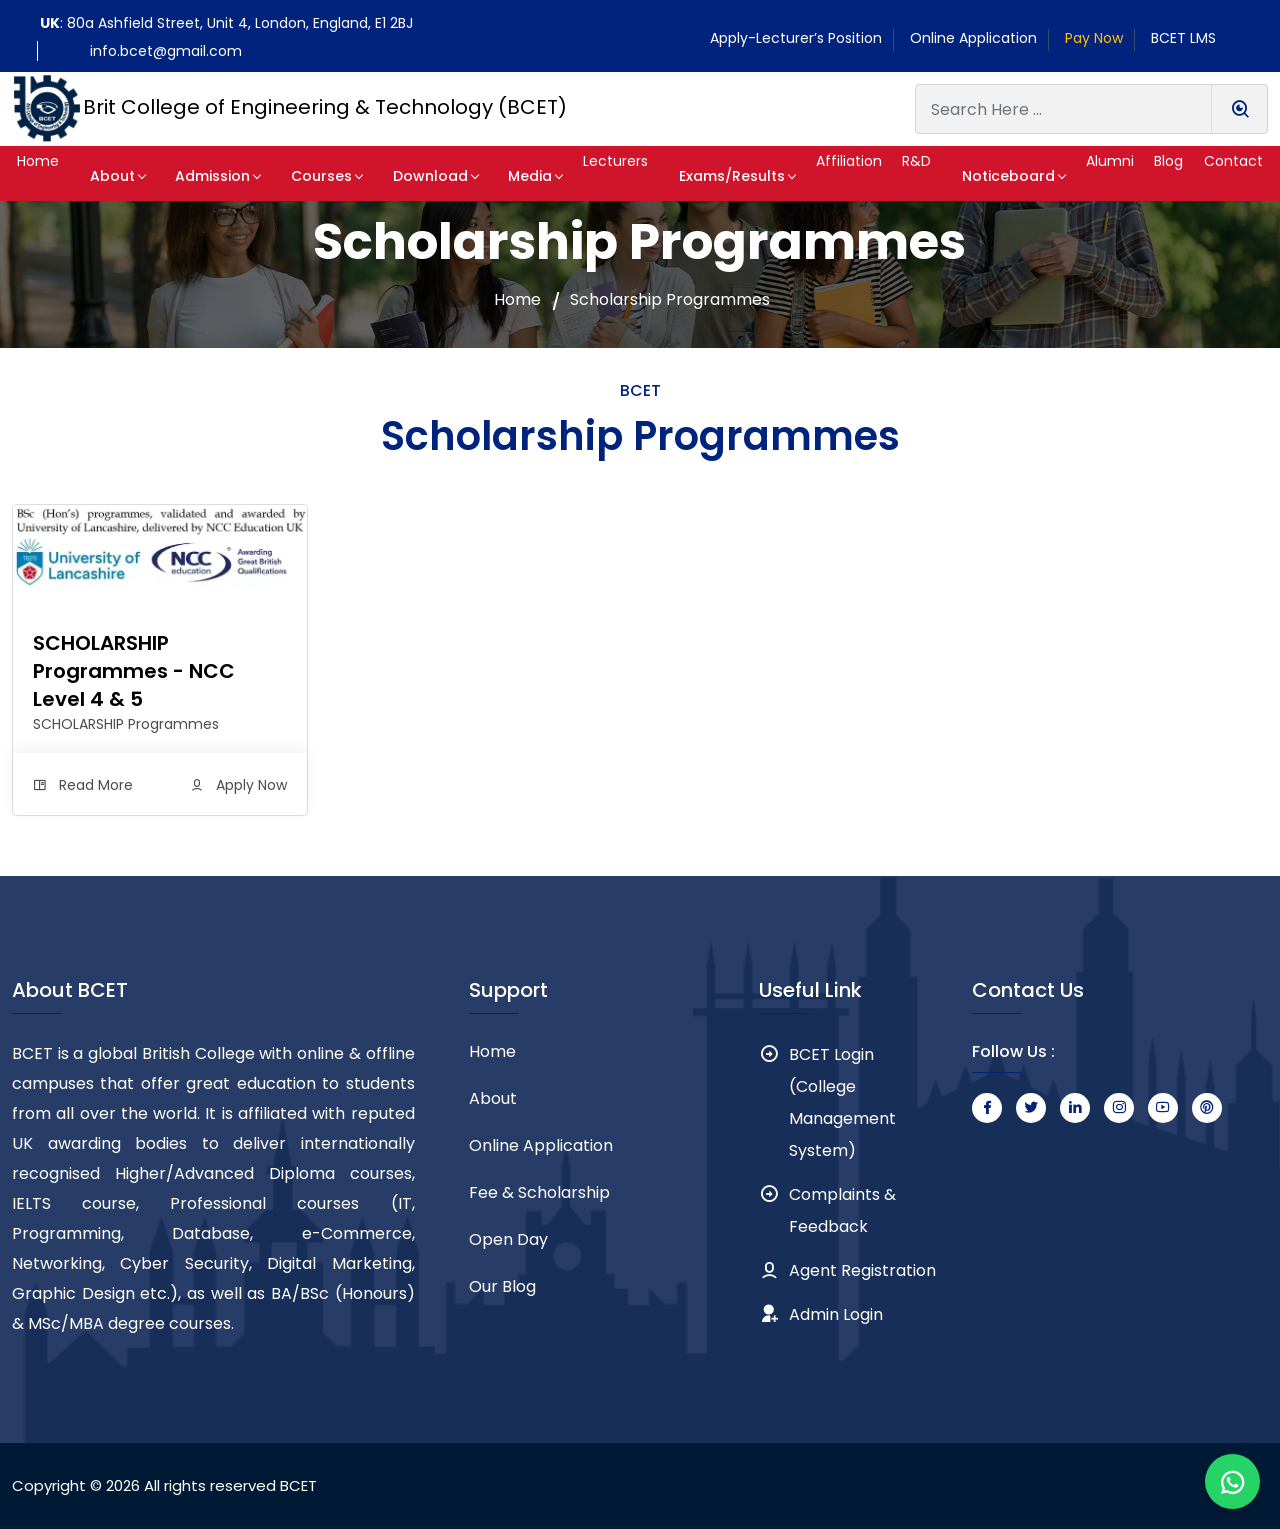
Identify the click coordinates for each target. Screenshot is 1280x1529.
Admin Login (836, 1314)
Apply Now (251, 785)
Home (517, 300)
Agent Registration (862, 1270)
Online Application (973, 38)
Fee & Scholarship (539, 1192)
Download (408, 176)
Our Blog (502, 1286)
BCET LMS (1183, 38)
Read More (96, 785)
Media (498, 176)
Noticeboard (990, 176)
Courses (310, 176)
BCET (298, 1485)
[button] (48, 173)
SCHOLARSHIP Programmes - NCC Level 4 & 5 (134, 671)
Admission (212, 176)
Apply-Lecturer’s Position (796, 38)
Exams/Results (701, 176)
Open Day (508, 1239)
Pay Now (1094, 38)
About (122, 176)
